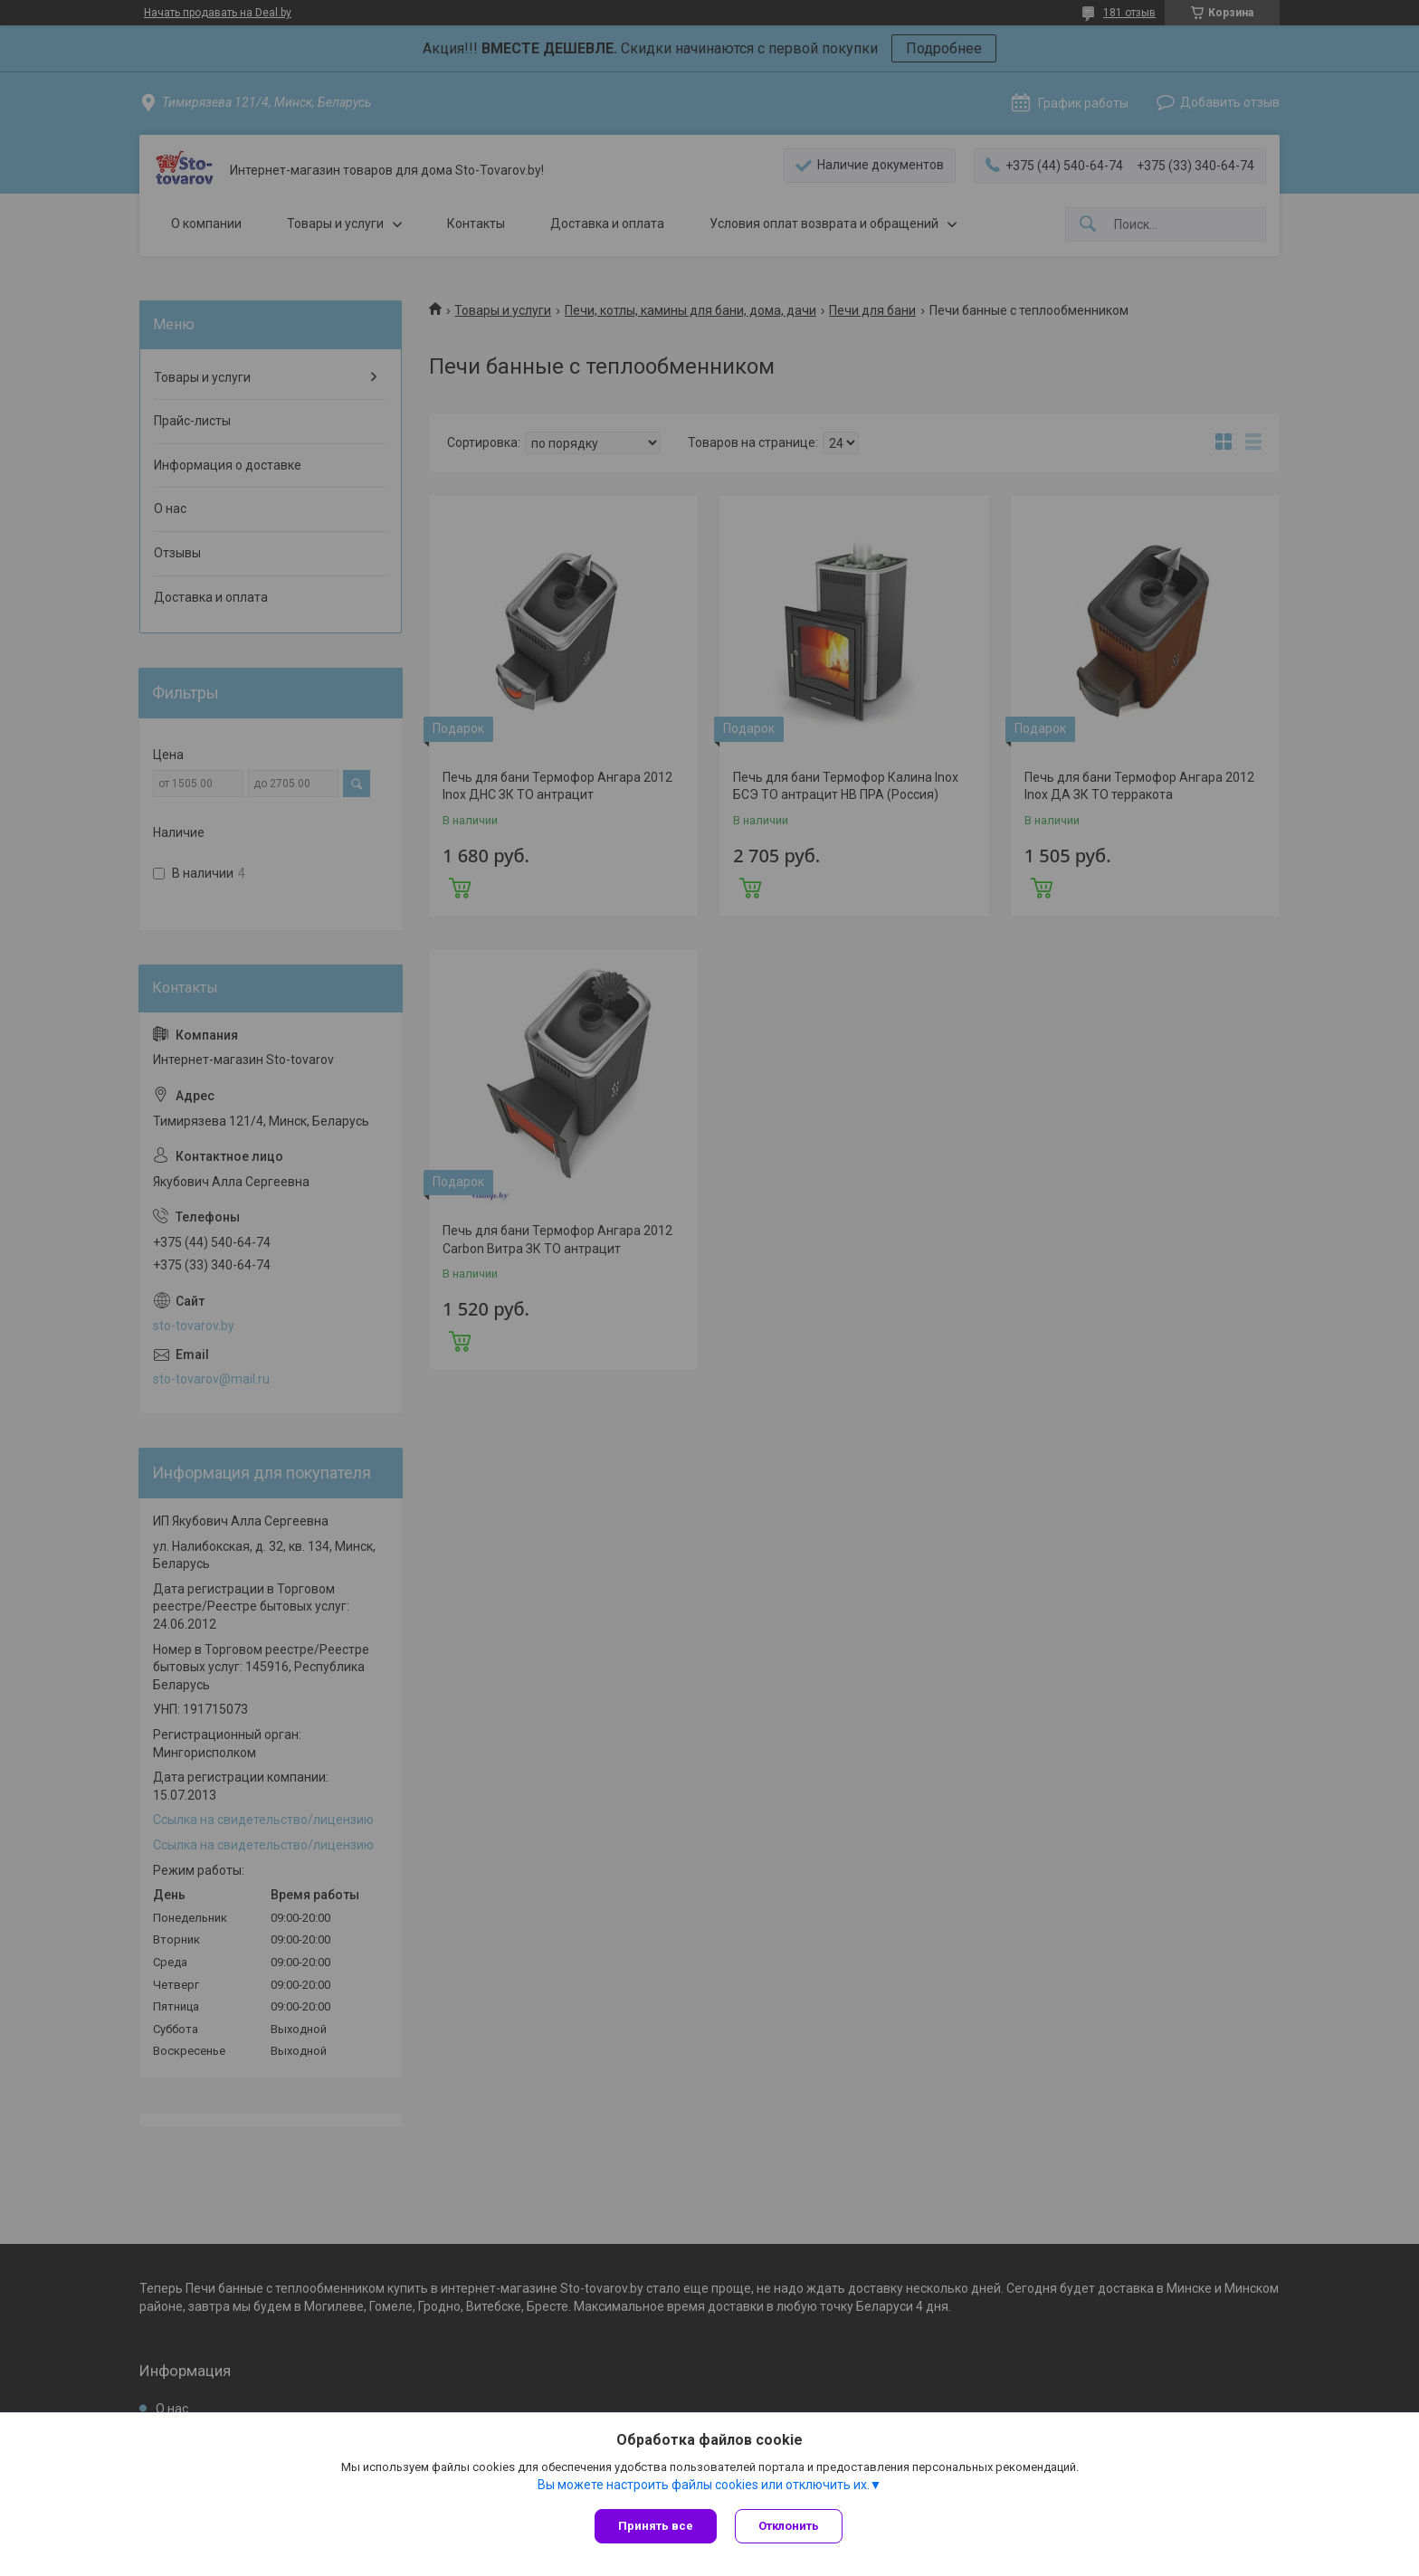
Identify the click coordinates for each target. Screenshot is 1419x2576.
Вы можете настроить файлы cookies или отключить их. (704, 2484)
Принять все (655, 2526)
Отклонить (788, 2526)
